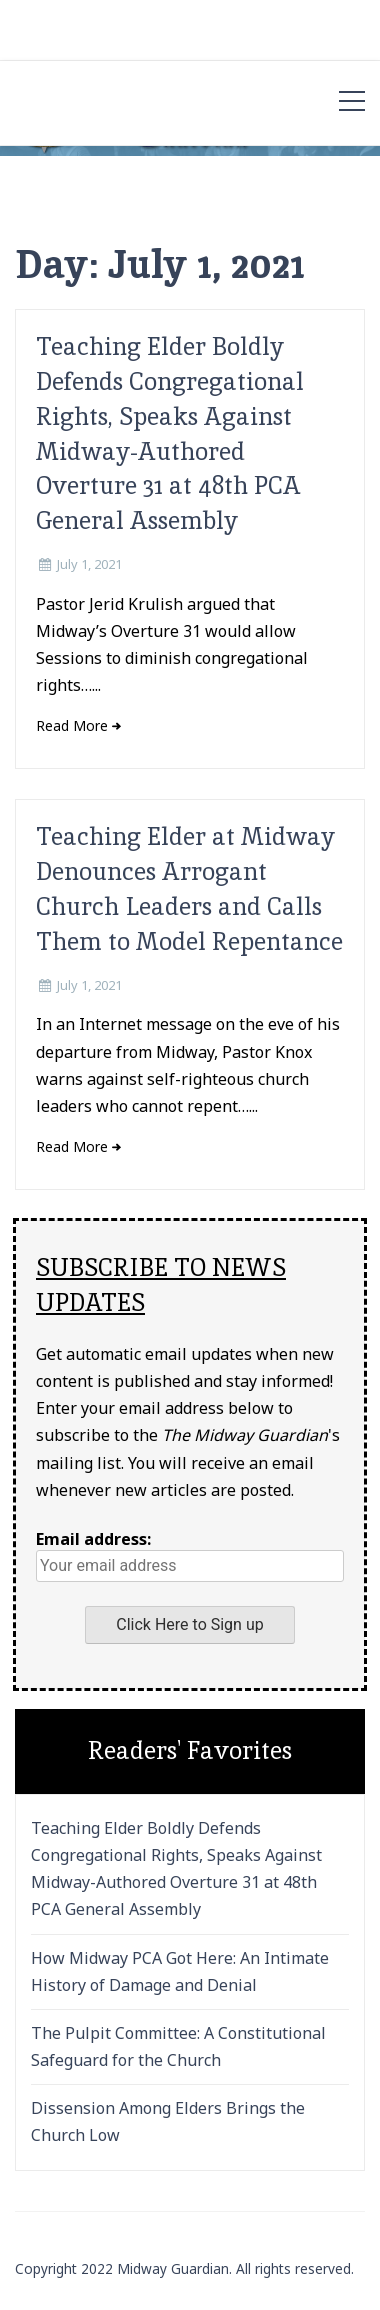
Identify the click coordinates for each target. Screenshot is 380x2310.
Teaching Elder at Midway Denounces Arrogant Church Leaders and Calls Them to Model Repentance (189, 888)
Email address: (190, 1555)
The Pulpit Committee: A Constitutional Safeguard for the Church (178, 2046)
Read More (72, 725)
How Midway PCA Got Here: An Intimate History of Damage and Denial (180, 1971)
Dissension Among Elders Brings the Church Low (168, 2121)
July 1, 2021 (89, 564)
